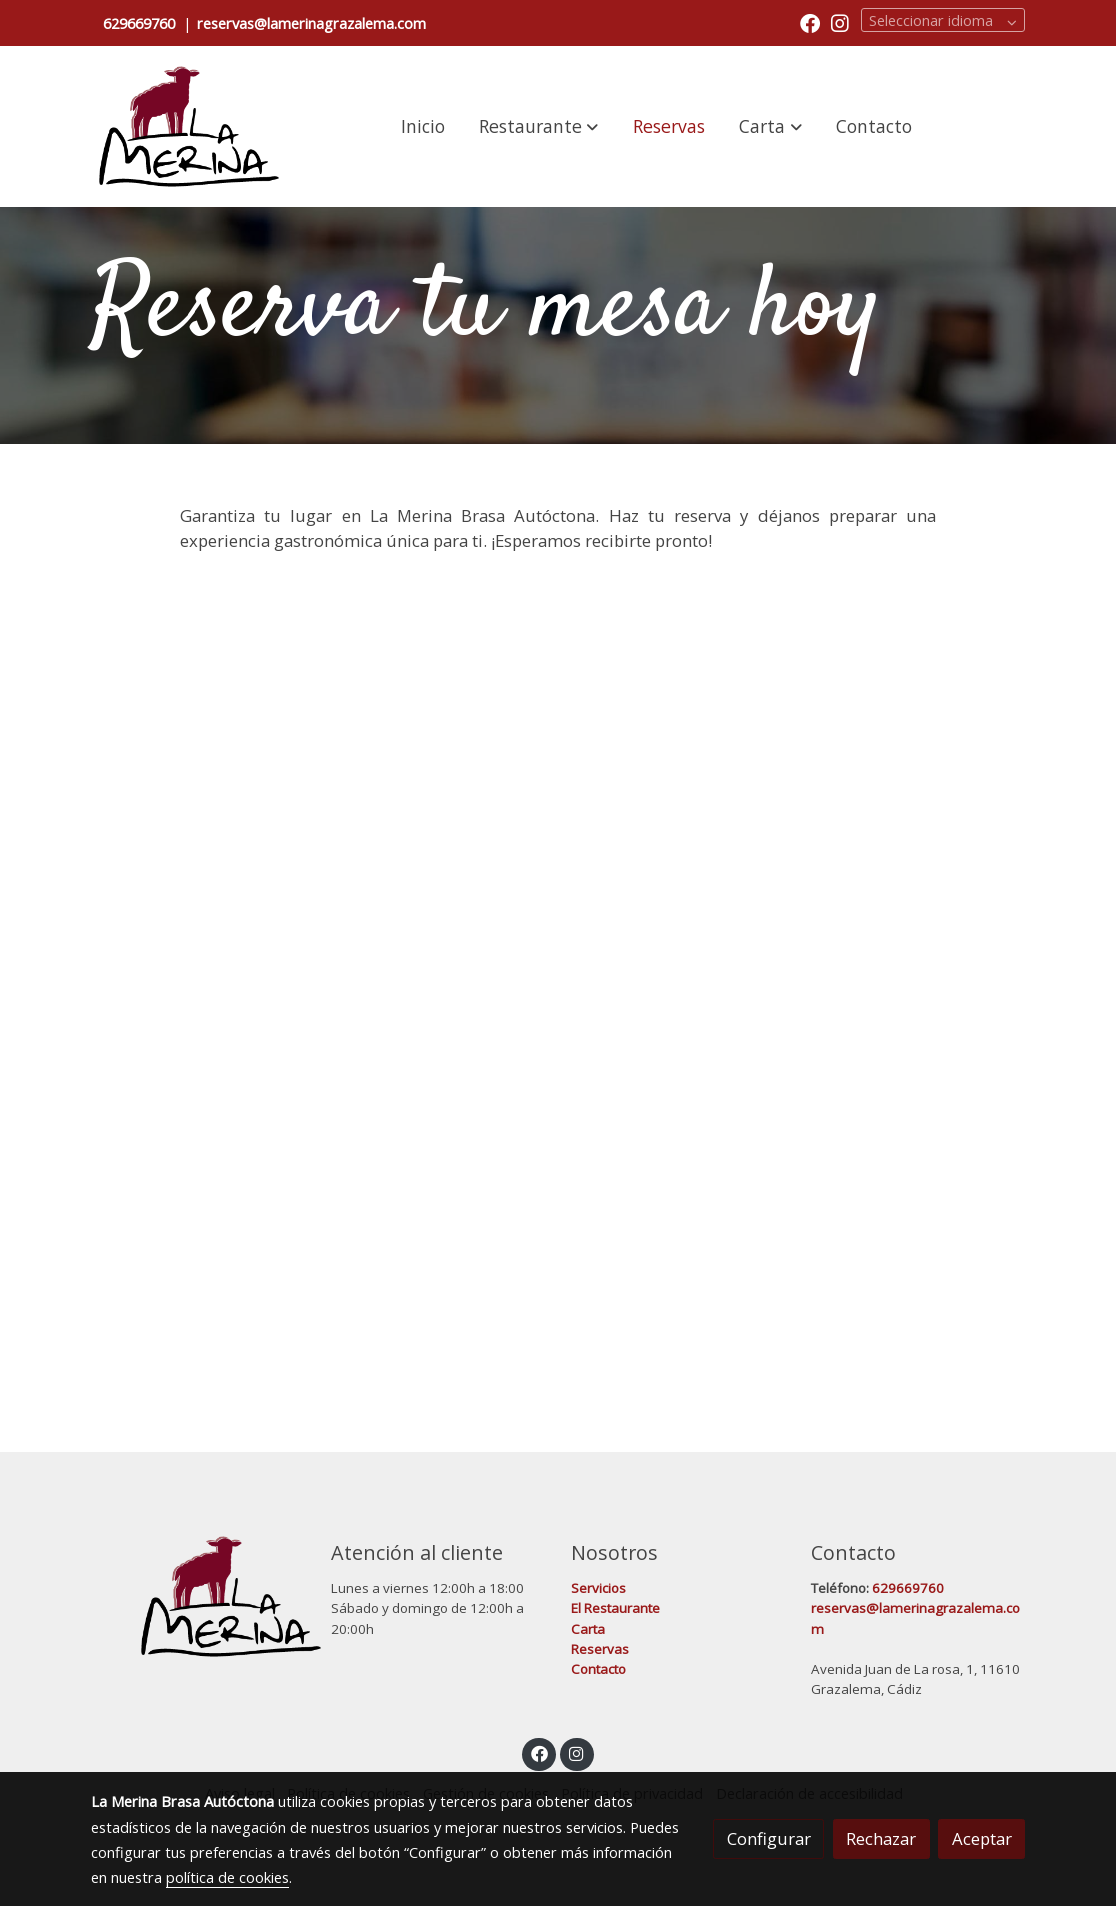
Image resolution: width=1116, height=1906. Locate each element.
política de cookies (227, 1877)
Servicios (600, 1588)
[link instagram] (840, 22)
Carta (588, 1629)
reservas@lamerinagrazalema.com (311, 23)
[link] (189, 126)
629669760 (139, 23)
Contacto (598, 1669)
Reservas (600, 1649)
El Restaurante (617, 1608)
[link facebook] (810, 22)
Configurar (769, 1838)
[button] (538, 126)
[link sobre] (198, 1596)
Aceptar (982, 1838)
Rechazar (881, 1838)
